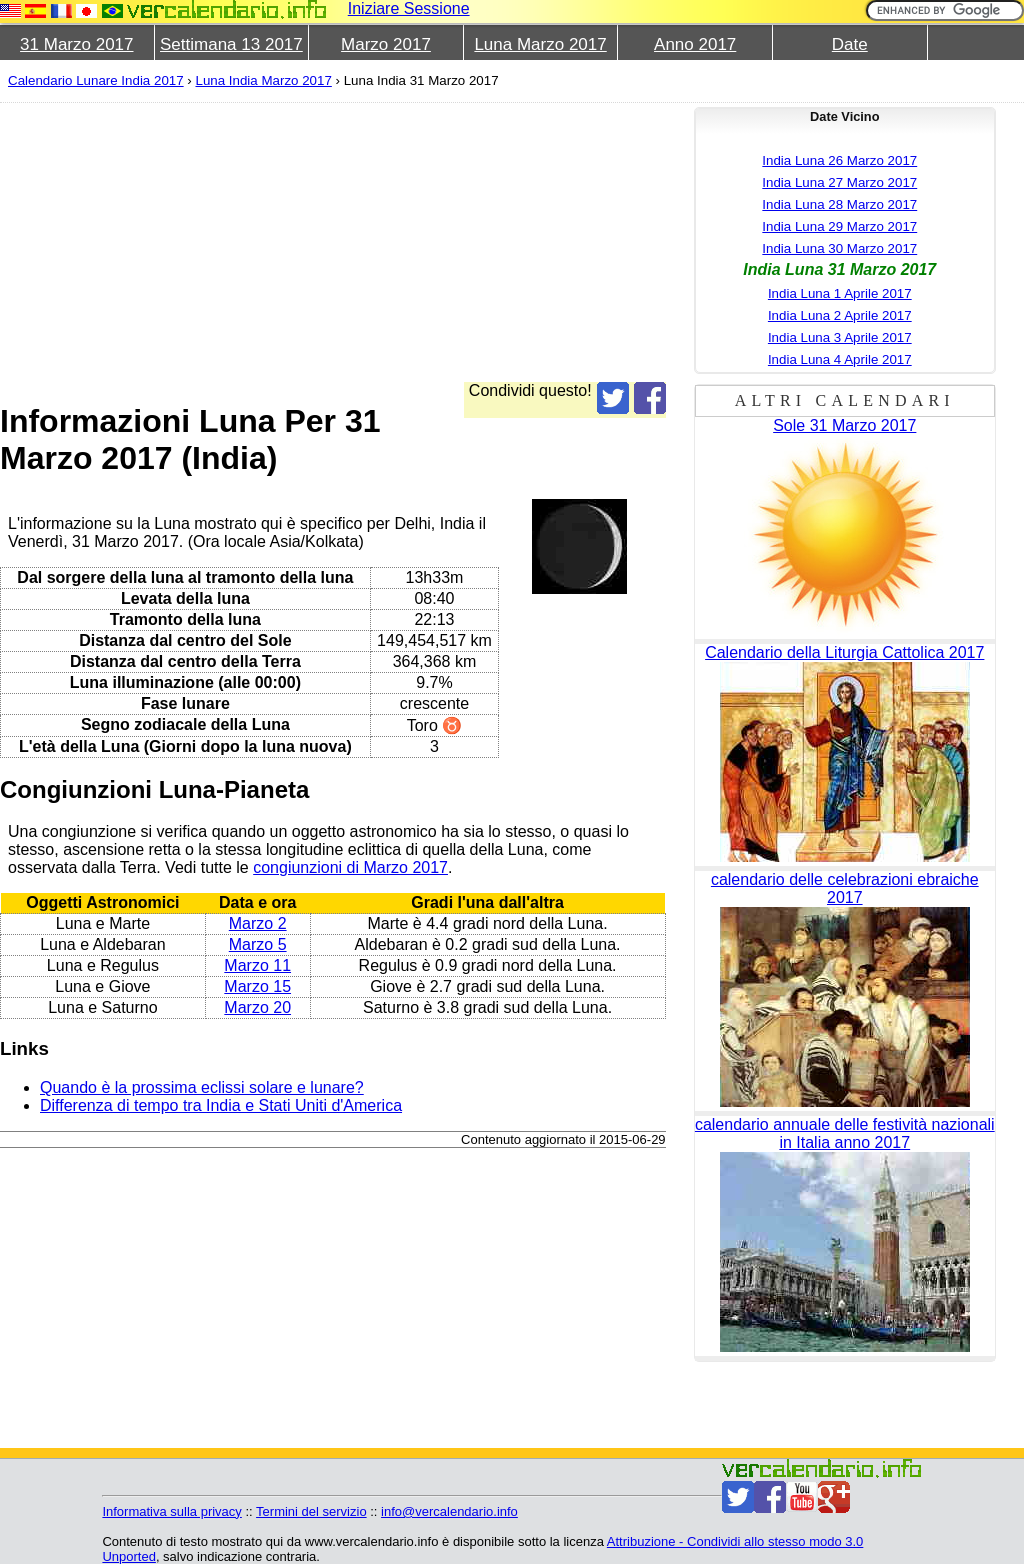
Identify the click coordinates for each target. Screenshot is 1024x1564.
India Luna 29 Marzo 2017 (839, 226)
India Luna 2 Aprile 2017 (840, 315)
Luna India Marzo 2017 (263, 80)
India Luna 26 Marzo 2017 (839, 160)
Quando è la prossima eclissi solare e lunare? (202, 1087)
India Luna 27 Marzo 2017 (839, 182)
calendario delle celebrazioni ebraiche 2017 (845, 888)
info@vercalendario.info (449, 1511)
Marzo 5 (258, 944)
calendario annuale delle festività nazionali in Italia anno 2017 (845, 1133)
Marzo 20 (257, 1007)
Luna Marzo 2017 (540, 44)
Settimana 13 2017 (231, 44)
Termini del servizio (311, 1511)
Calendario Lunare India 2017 (96, 80)
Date (850, 44)
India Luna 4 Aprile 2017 (840, 359)
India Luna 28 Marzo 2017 (839, 204)
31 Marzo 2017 (76, 44)
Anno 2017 (695, 44)
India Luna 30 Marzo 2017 (839, 248)
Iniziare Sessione (409, 8)
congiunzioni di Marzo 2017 (350, 867)
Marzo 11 (257, 965)
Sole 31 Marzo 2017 (844, 425)
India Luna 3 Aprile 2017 (840, 337)
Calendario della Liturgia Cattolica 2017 (844, 652)
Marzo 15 (257, 986)
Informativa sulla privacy (171, 1511)
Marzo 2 (258, 923)
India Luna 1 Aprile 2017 (840, 293)
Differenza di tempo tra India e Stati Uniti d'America (221, 1105)
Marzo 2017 (386, 44)
